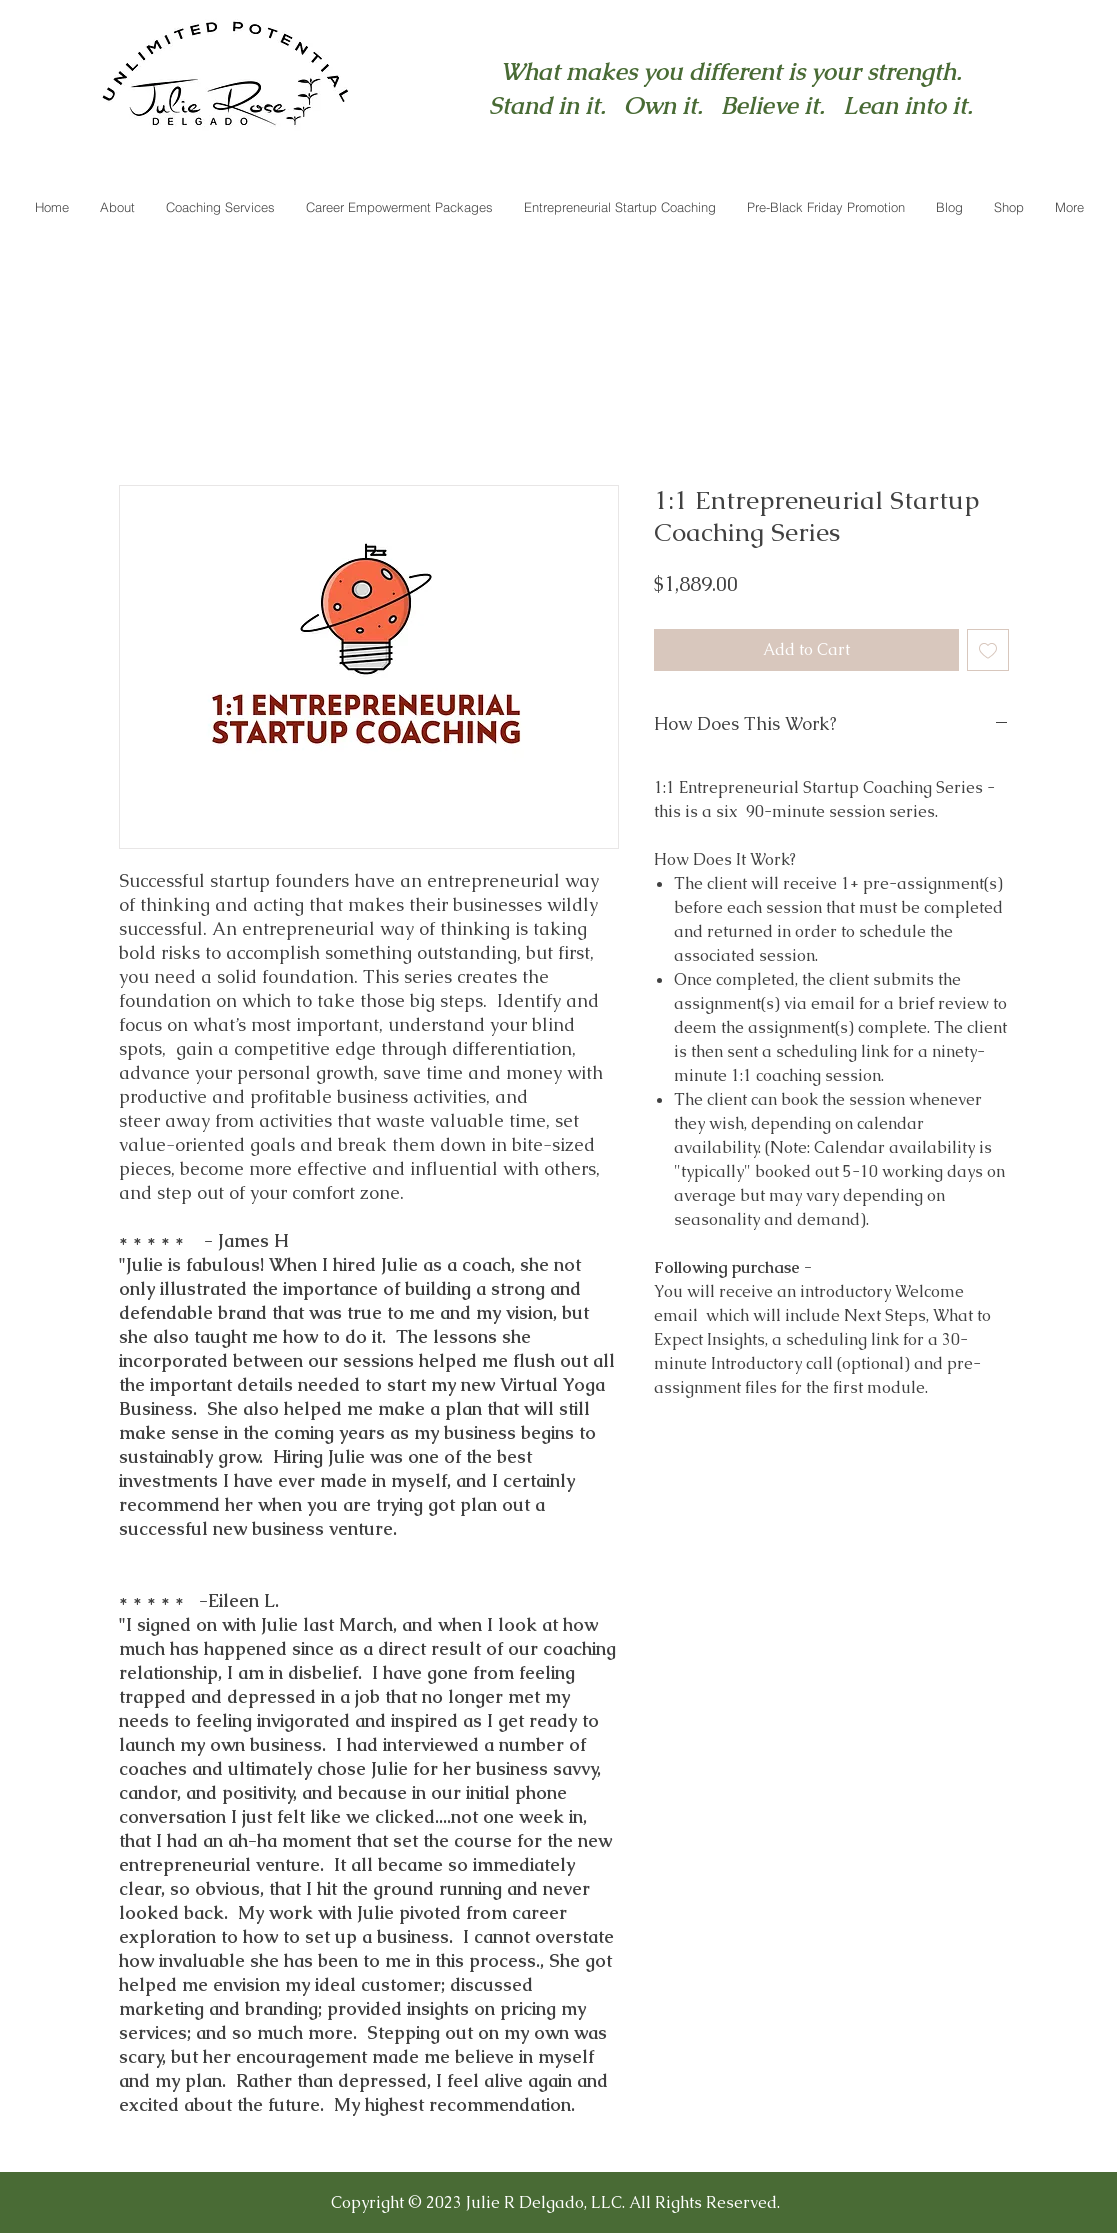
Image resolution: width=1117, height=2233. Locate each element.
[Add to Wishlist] (988, 650)
